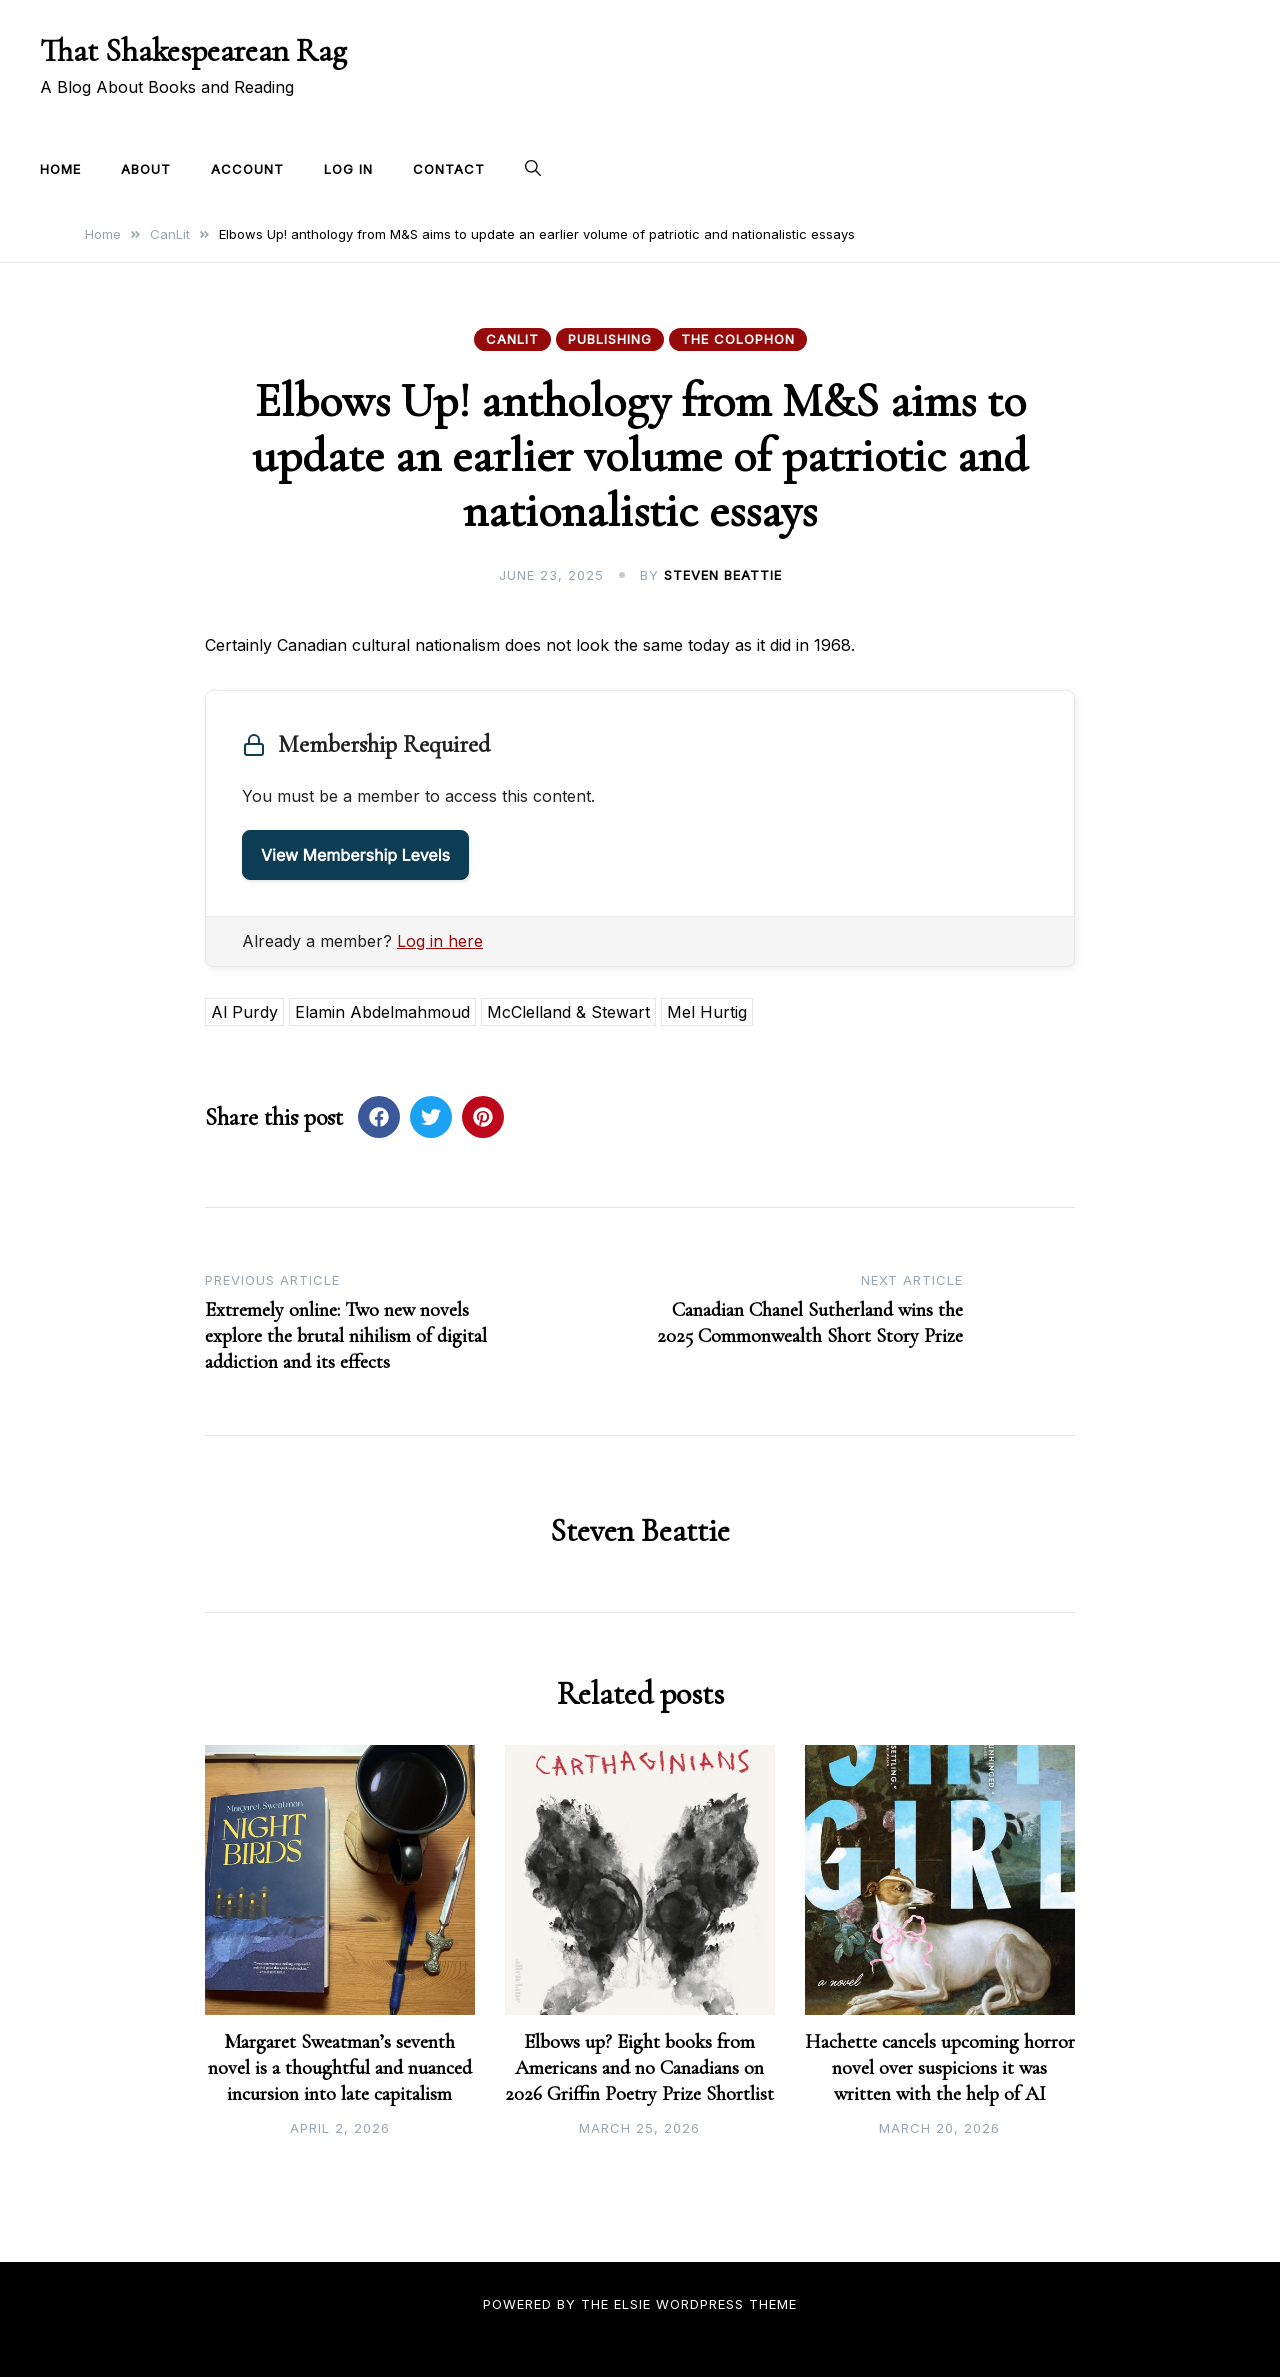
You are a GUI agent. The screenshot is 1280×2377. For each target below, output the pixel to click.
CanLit (512, 339)
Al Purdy (244, 1012)
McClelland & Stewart (568, 1012)
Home (60, 169)
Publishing (610, 339)
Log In (348, 169)
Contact (449, 169)
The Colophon (738, 339)
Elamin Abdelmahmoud (382, 1012)
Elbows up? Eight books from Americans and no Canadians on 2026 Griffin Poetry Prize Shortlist (639, 2068)
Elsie (632, 2304)
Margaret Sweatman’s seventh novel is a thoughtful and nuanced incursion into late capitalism (340, 2068)
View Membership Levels (355, 855)
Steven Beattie (723, 575)
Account (247, 169)
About (146, 169)
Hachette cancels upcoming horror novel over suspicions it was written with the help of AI (940, 2068)
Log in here (440, 941)
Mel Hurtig (707, 1012)
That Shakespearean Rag (193, 50)
